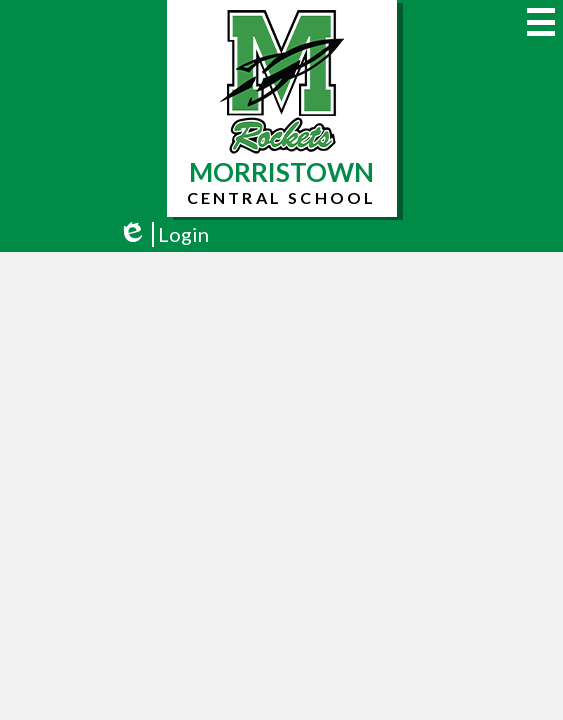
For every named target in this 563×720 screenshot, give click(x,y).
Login (163, 234)
